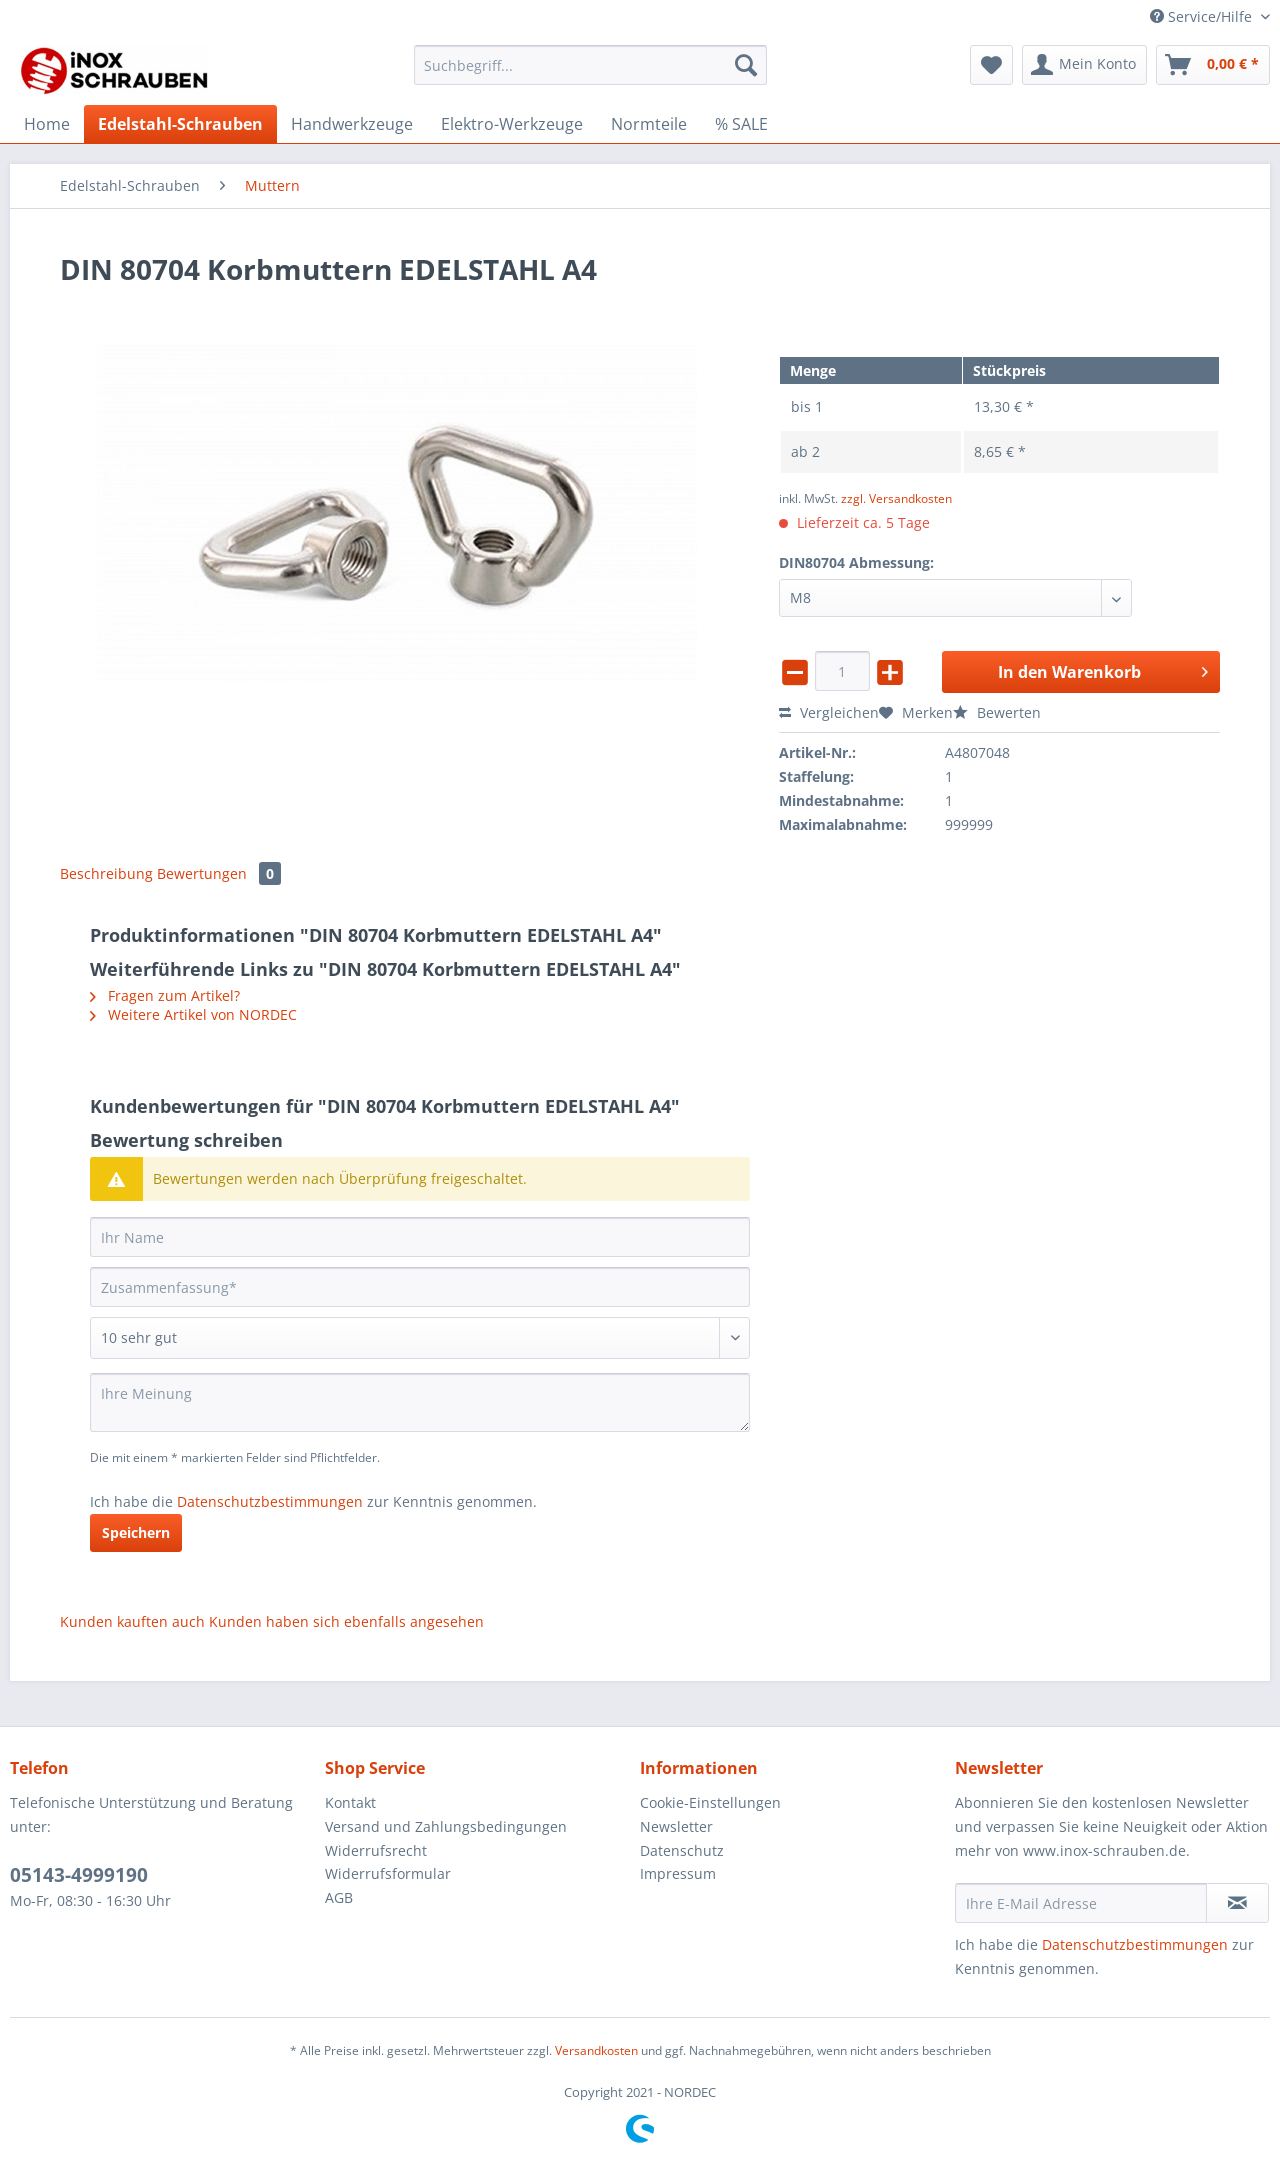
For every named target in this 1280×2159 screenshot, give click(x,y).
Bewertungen (219, 873)
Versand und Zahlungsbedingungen (446, 1826)
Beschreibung (106, 873)
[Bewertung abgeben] (420, 1338)
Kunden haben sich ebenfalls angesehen (346, 1621)
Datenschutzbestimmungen (270, 1501)
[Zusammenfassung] (420, 1287)
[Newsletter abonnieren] (1237, 1903)
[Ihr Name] (420, 1237)
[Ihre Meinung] (420, 1402)
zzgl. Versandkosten (896, 498)
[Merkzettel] (991, 65)
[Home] (47, 124)
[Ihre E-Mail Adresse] (1081, 1903)
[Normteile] (649, 124)
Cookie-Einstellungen (710, 1802)
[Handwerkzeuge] (352, 124)
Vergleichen (829, 712)
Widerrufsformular (388, 1873)
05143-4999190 (79, 1875)
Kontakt (350, 1802)
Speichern (136, 1532)
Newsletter (676, 1826)
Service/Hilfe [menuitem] (1203, 16)
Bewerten (997, 712)
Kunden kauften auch (132, 1621)
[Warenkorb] (1213, 65)
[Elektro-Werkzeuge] (512, 124)
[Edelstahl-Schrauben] (180, 124)
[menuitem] (590, 74)
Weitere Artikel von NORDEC (193, 1014)
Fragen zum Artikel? (165, 995)
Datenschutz (682, 1850)
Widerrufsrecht (376, 1850)
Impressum (678, 1873)
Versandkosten (596, 2050)
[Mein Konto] (1084, 65)
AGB (339, 1897)
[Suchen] (746, 65)
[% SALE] (741, 124)
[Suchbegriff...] (590, 65)
